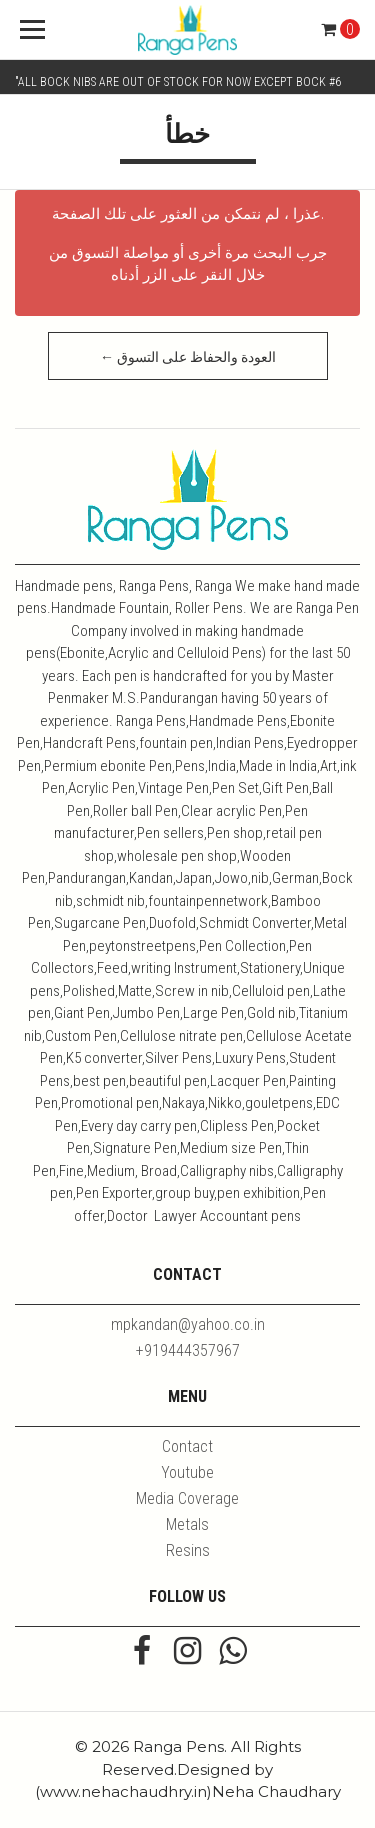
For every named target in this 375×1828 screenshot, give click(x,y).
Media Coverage (187, 1498)
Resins (188, 1550)
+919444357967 (188, 1350)
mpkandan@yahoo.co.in (188, 1324)
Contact (187, 1446)
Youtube (187, 1472)
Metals (187, 1524)
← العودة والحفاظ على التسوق (188, 357)
